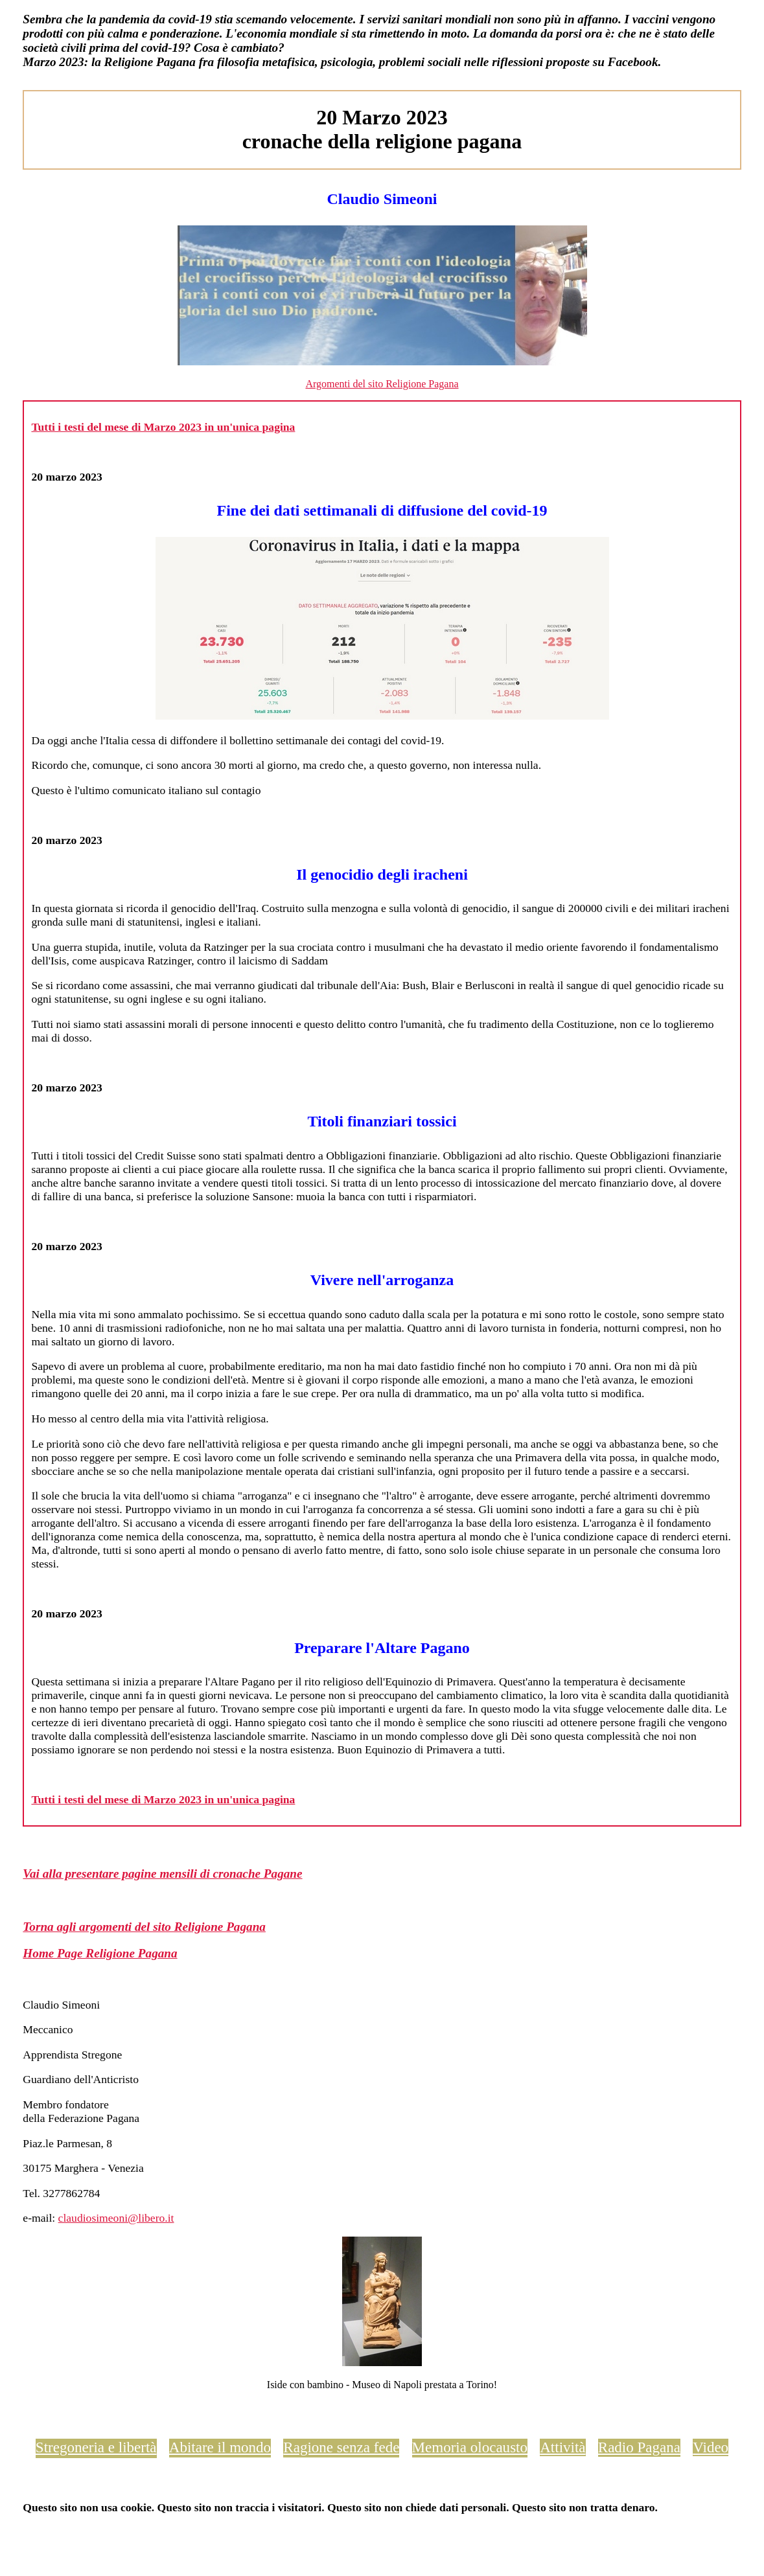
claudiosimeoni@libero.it (116, 2217)
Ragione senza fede (341, 2447)
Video (710, 2447)
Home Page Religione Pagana (100, 1953)
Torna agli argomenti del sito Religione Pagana (144, 1926)
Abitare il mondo (220, 2447)
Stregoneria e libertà (96, 2447)
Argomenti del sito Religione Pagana (381, 383)
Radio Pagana (639, 2447)
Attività (562, 2447)
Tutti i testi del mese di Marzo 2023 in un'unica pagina (163, 426)
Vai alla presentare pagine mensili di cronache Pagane (162, 1873)
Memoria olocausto (469, 2447)
